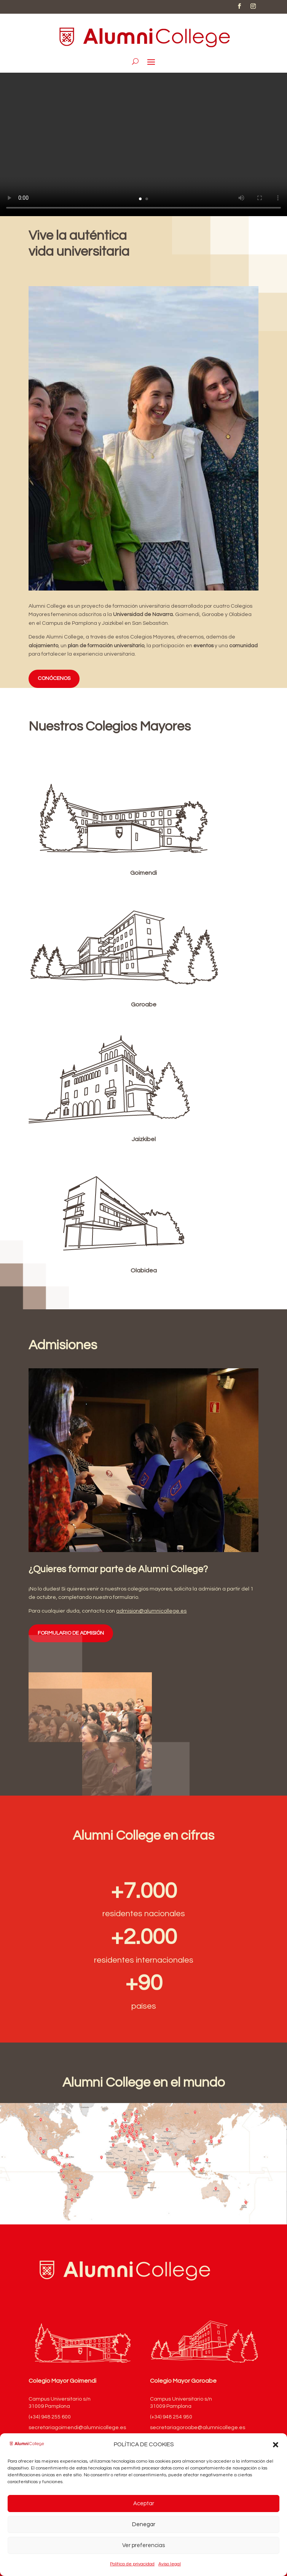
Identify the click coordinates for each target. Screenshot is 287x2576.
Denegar (143, 2524)
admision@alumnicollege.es (151, 1611)
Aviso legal (169, 2564)
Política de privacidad (132, 2564)
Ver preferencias (143, 2545)
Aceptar (143, 2503)
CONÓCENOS (54, 678)
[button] (275, 2445)
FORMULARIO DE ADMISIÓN (71, 1633)
